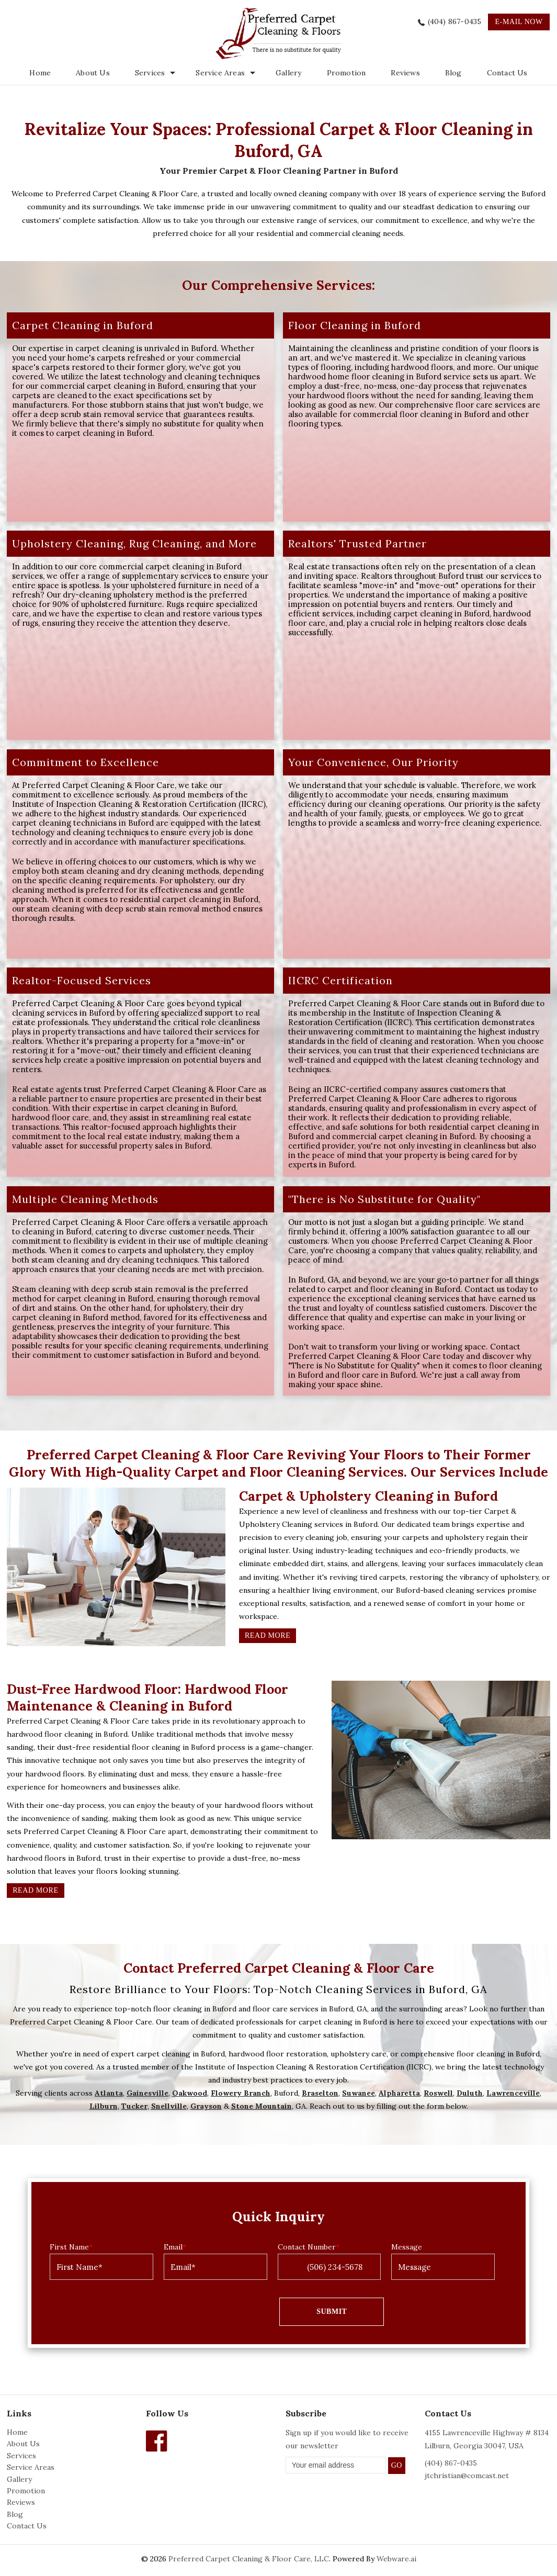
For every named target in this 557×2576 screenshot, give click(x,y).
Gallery (288, 72)
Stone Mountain (261, 2106)
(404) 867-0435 (455, 21)
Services (21, 2455)
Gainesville (147, 2093)
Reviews (405, 72)
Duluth (470, 2093)
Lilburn (103, 2106)
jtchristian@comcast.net (467, 2475)
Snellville (169, 2106)
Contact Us (507, 72)
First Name (71, 2247)
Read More (267, 1635)
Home (40, 72)
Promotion (346, 72)
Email (175, 2247)
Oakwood (189, 2093)
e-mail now (518, 22)
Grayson (206, 2106)
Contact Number (308, 2247)
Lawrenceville (513, 2093)
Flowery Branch (240, 2093)
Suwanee (358, 2093)
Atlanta (109, 2093)
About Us (93, 72)
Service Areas (220, 72)
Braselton (320, 2093)
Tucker (134, 2106)
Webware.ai (396, 2558)
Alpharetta (399, 2093)
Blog (453, 72)
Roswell (438, 2093)
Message (406, 2247)
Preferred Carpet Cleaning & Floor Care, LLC (248, 2558)
